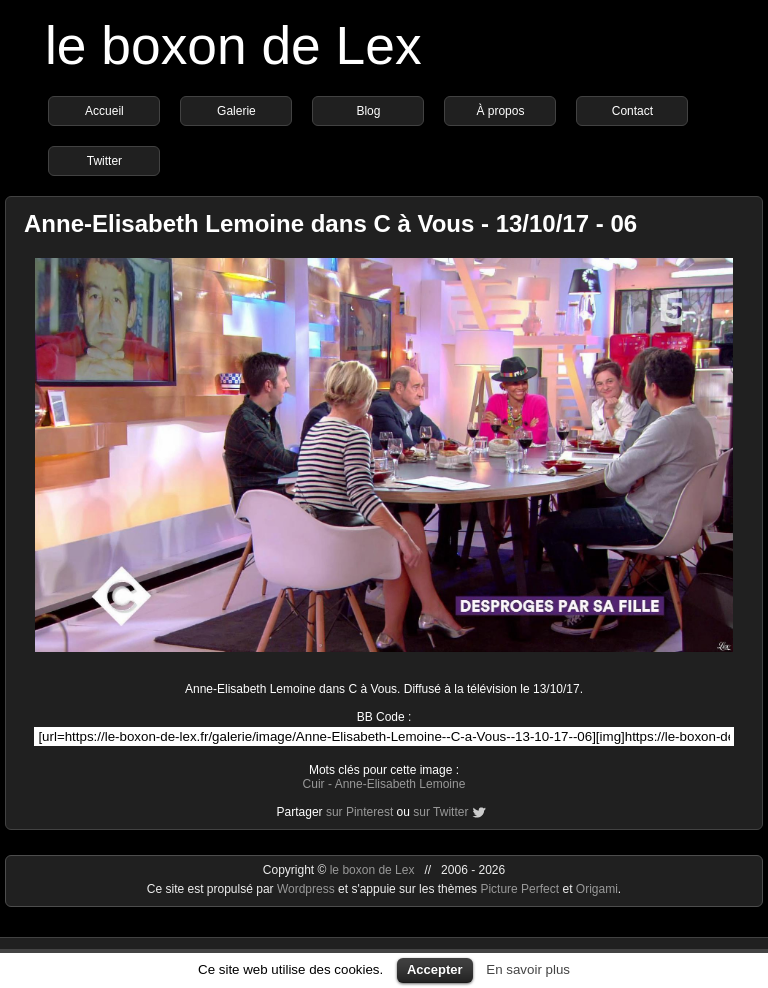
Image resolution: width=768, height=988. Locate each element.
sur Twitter (440, 812)
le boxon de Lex (233, 45)
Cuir (314, 784)
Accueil (104, 111)
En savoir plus (528, 969)
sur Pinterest (359, 812)
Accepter (435, 969)
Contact (632, 111)
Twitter (104, 161)
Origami (597, 889)
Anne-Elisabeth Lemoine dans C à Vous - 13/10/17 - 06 (330, 223)
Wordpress (307, 889)
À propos (500, 111)
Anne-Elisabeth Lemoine (400, 784)
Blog (368, 111)
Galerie (236, 111)
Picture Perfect (519, 889)
